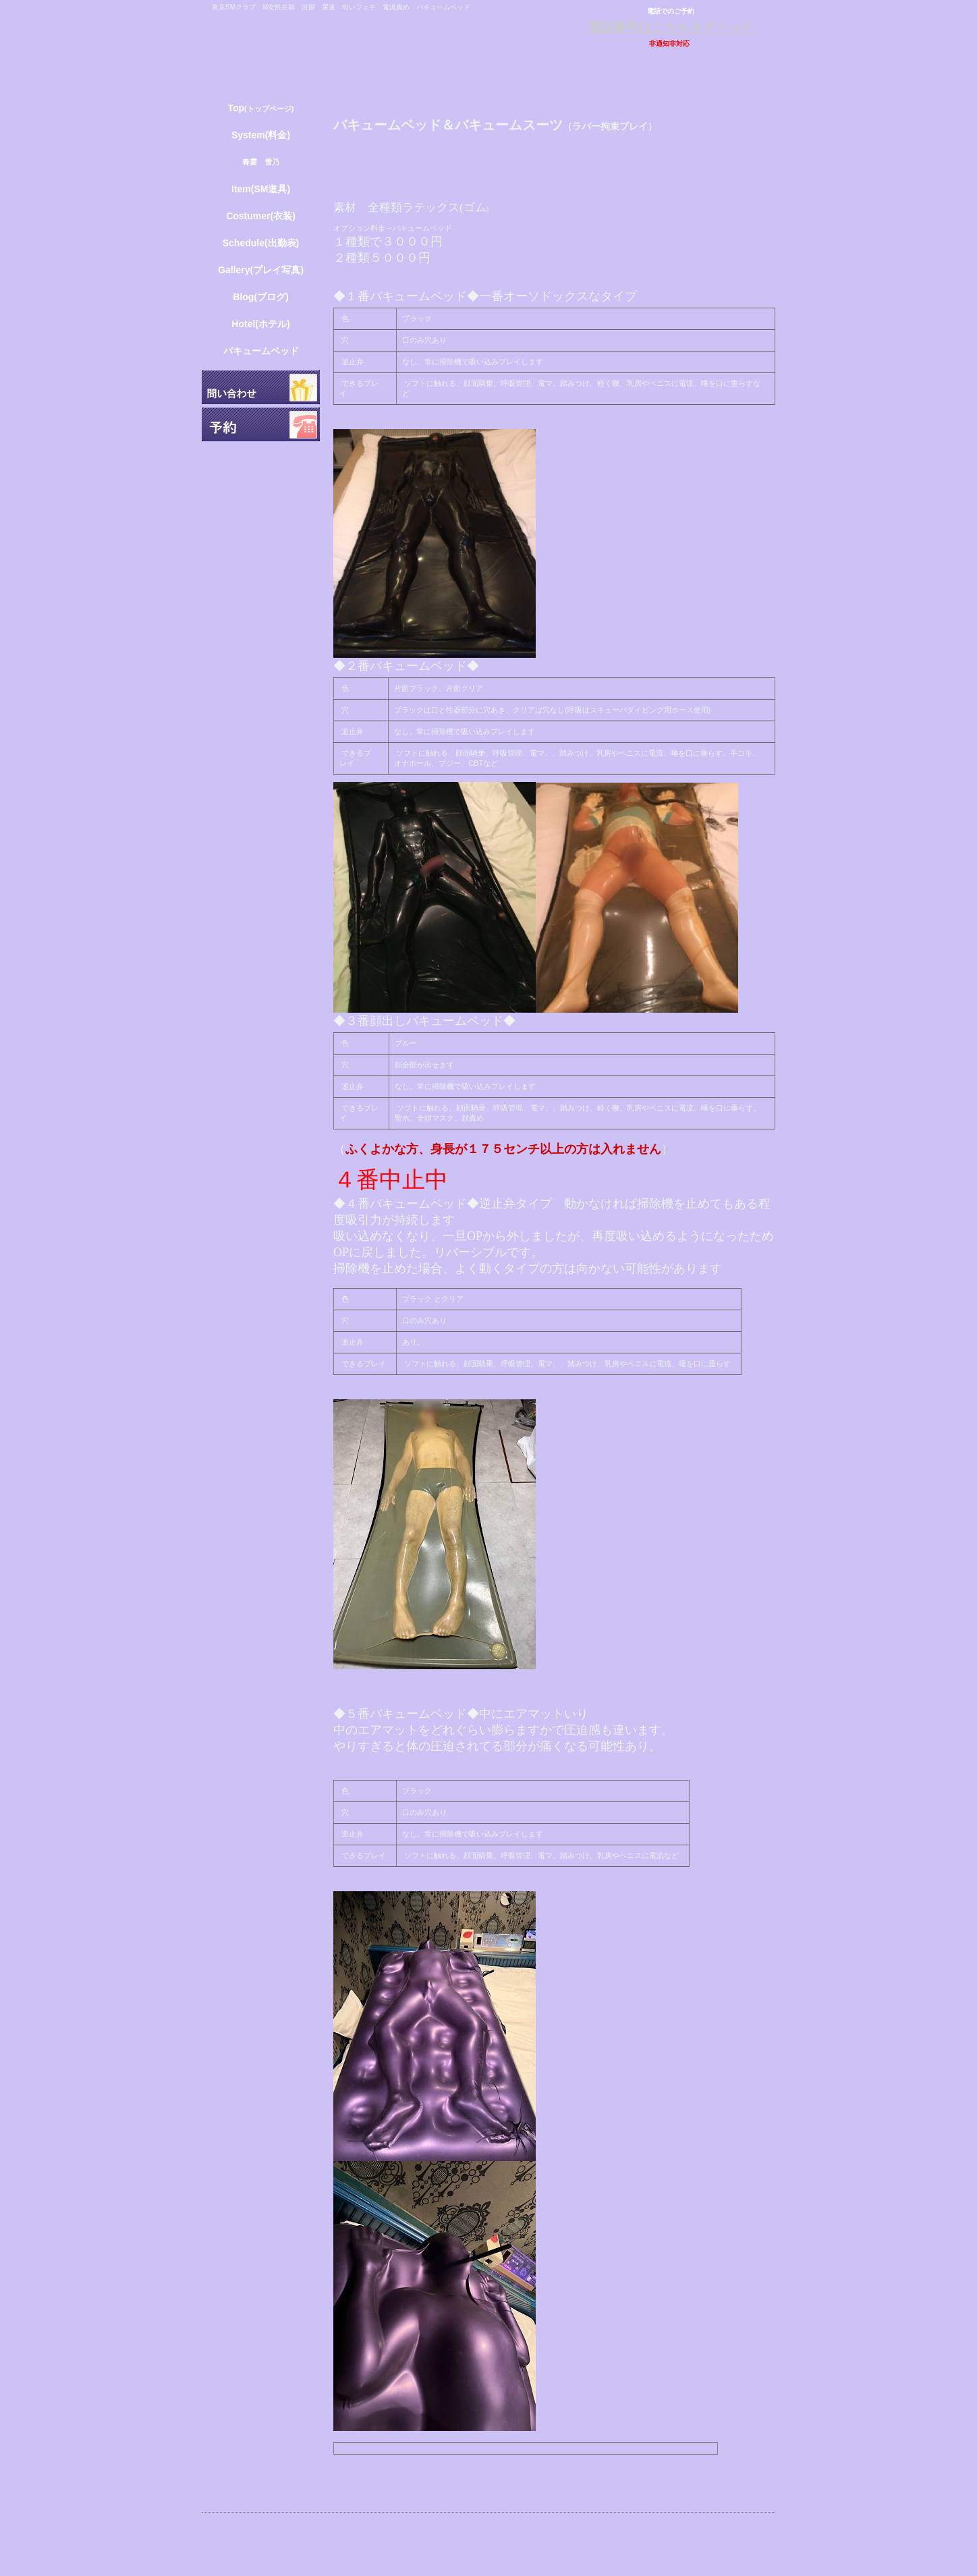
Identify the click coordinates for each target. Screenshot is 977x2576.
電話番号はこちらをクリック (671, 27)
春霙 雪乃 (260, 162)
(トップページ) (260, 108)
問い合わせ (261, 387)
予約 (261, 424)
